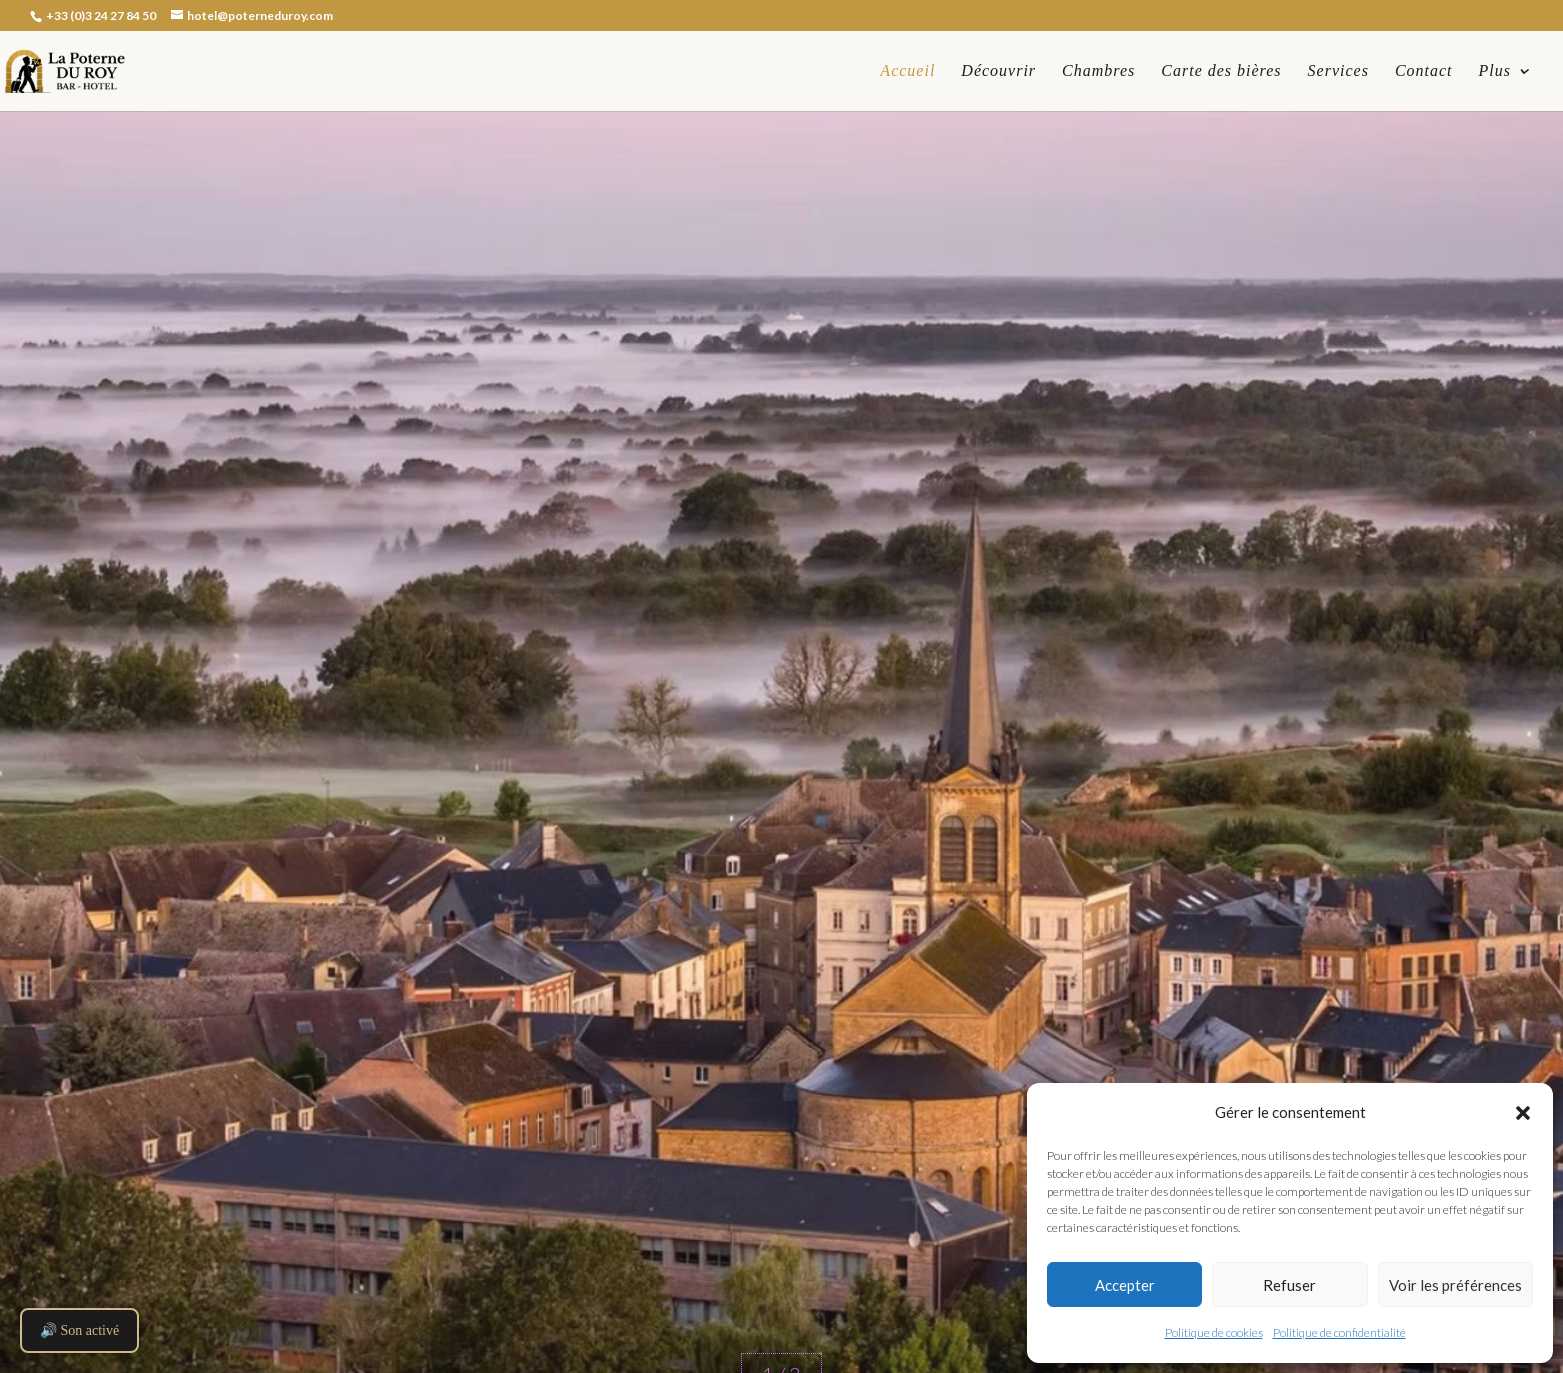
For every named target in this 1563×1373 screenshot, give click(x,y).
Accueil (907, 71)
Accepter (1125, 1285)
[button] (1523, 1113)
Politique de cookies (1214, 1332)
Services (1338, 71)
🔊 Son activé (79, 1330)
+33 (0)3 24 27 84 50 (100, 15)
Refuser (1289, 1285)
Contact (1424, 71)
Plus (1495, 71)
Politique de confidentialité (1339, 1332)
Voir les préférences (1455, 1285)
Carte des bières (1221, 71)
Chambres (1098, 71)
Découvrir (998, 71)
